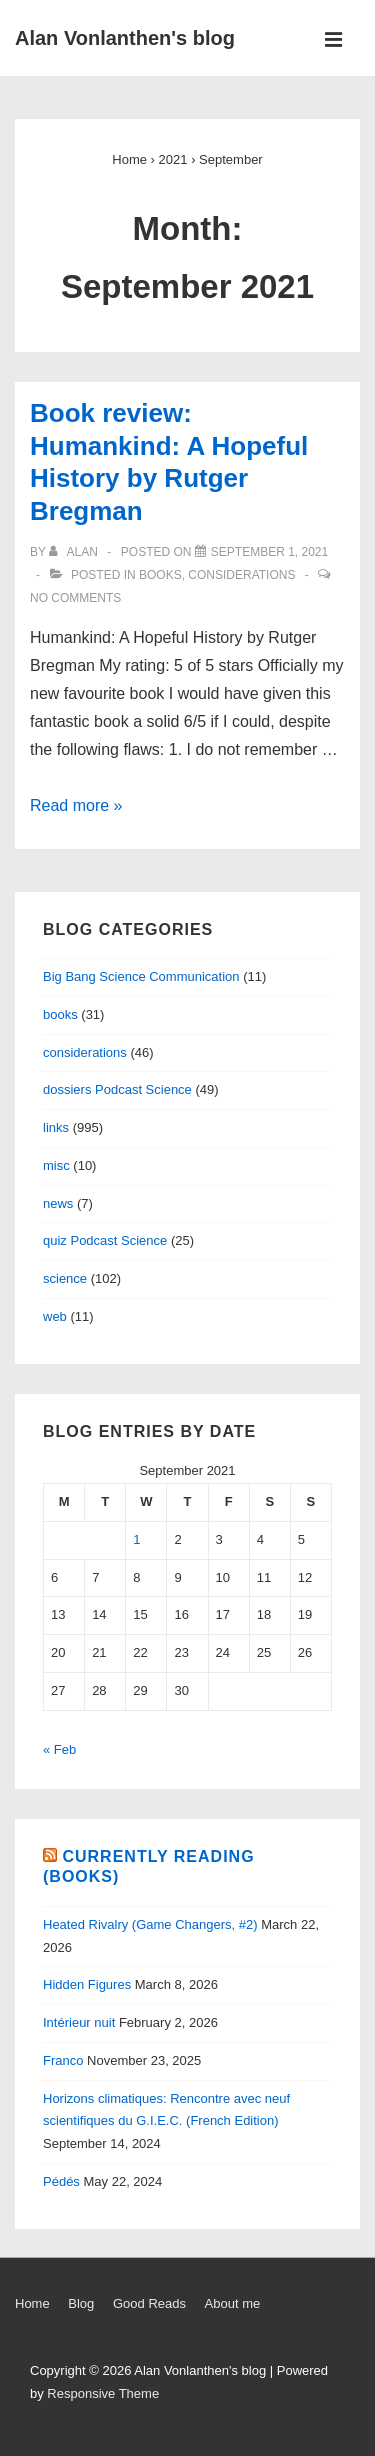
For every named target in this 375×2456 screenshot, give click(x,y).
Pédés (61, 2181)
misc (56, 1165)
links (56, 1127)
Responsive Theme (103, 2393)
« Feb (59, 1749)
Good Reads (149, 2303)
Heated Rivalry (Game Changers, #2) (150, 1924)
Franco (63, 2060)
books (160, 575)
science (65, 1278)
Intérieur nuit (79, 2022)
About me (233, 2303)
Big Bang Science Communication (141, 976)
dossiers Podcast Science (117, 1089)
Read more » (76, 805)
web (55, 1316)
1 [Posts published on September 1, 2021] (136, 1539)
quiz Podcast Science (105, 1240)
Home (32, 2303)
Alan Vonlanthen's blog (125, 38)
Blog (81, 2303)
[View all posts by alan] (75, 552)
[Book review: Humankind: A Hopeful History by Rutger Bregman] (269, 552)
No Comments (75, 598)
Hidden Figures (87, 1984)
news (58, 1203)
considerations (241, 575)
